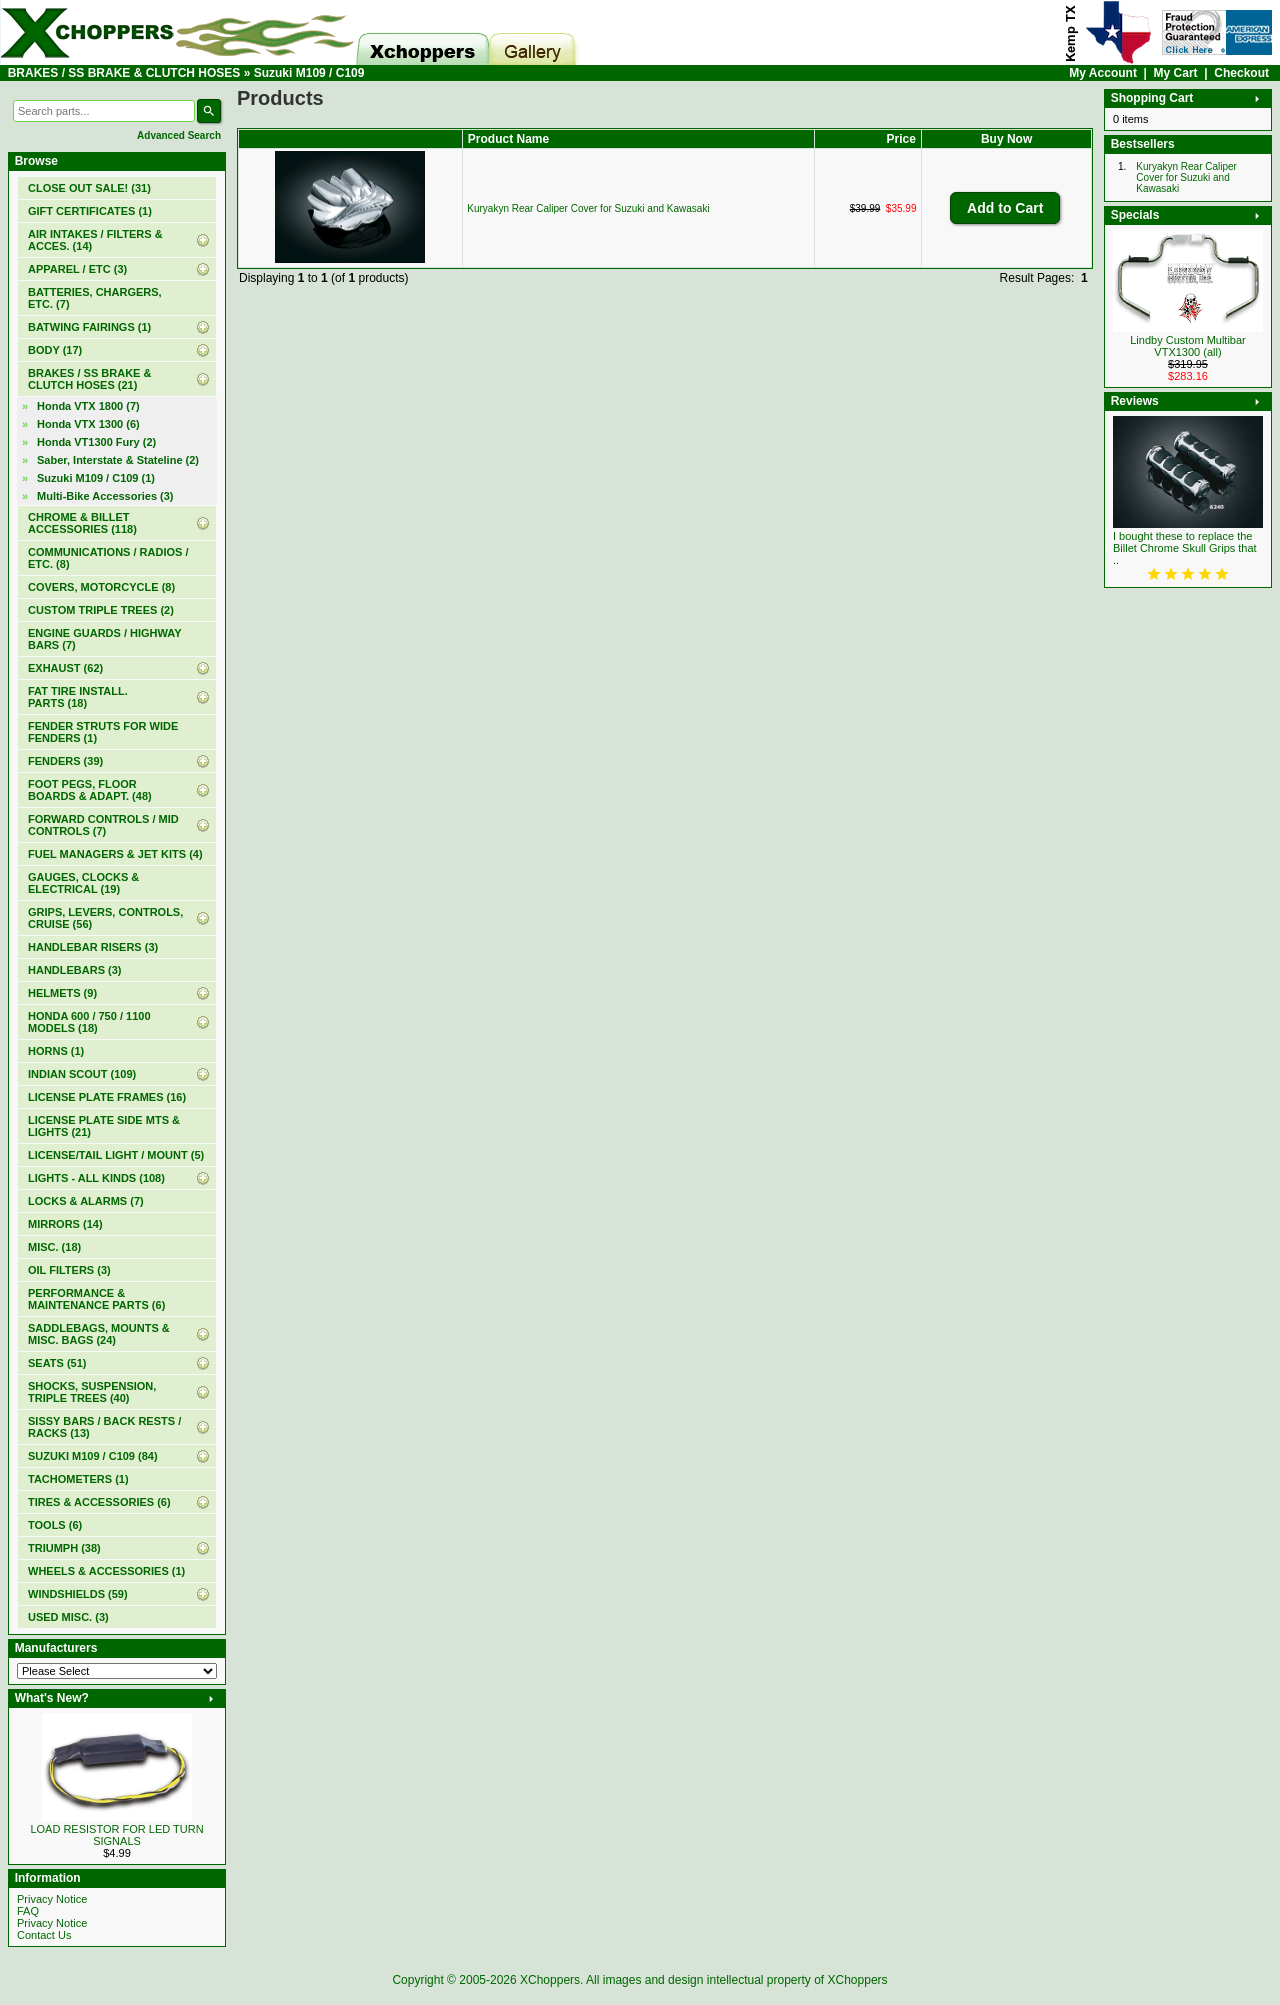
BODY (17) (55, 350)
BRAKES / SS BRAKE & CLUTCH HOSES (124, 73)
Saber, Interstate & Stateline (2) (118, 460)
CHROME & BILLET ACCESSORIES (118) (82, 523)
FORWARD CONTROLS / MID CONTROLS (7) (103, 825)
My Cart (1176, 73)
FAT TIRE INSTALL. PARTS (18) (78, 697)
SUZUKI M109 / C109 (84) (93, 1456)
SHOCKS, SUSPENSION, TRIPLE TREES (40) (92, 1392)
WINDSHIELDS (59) (78, 1594)
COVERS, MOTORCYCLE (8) (101, 587)
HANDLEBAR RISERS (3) (93, 947)
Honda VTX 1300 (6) (88, 424)
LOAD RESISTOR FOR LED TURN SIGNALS (116, 1835)
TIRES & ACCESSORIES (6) (99, 1502)
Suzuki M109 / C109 (309, 73)
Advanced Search (179, 135)
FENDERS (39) (65, 761)
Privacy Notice (52, 1899)
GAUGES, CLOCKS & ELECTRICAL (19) (83, 883)
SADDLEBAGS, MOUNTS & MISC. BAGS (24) (99, 1334)
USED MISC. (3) (68, 1617)
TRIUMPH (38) (64, 1548)
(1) (90, 211)
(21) (89, 379)
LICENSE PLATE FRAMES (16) (107, 1097)
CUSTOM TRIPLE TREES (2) (101, 610)
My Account (1103, 73)
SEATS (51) (57, 1363)
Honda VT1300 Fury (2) (96, 442)
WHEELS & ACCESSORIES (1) (106, 1571)
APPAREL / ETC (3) (77, 269)
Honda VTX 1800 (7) (88, 406)
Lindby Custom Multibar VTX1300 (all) (1188, 346)
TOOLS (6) (55, 1525)
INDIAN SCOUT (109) (82, 1074)
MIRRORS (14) (65, 1224)
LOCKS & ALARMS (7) (86, 1201)
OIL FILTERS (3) (69, 1270)
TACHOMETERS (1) (78, 1479)
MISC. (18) (54, 1247)
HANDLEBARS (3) (75, 970)
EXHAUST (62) (65, 668)
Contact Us (44, 1935)
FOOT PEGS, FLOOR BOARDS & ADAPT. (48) (90, 790)
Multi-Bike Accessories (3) (105, 496)
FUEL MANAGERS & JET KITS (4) (115, 854)
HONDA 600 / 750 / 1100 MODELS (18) (89, 1022)
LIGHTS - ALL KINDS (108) (96, 1178)
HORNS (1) (56, 1051)
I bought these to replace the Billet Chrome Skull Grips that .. (1185, 548)
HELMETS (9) (62, 993)
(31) (89, 188)
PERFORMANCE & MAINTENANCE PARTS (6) (96, 1299)
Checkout (1241, 73)
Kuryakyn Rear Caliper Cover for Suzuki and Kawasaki (588, 208)
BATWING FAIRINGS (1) (89, 327)
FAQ (28, 1911)
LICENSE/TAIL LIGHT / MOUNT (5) (116, 1155)
